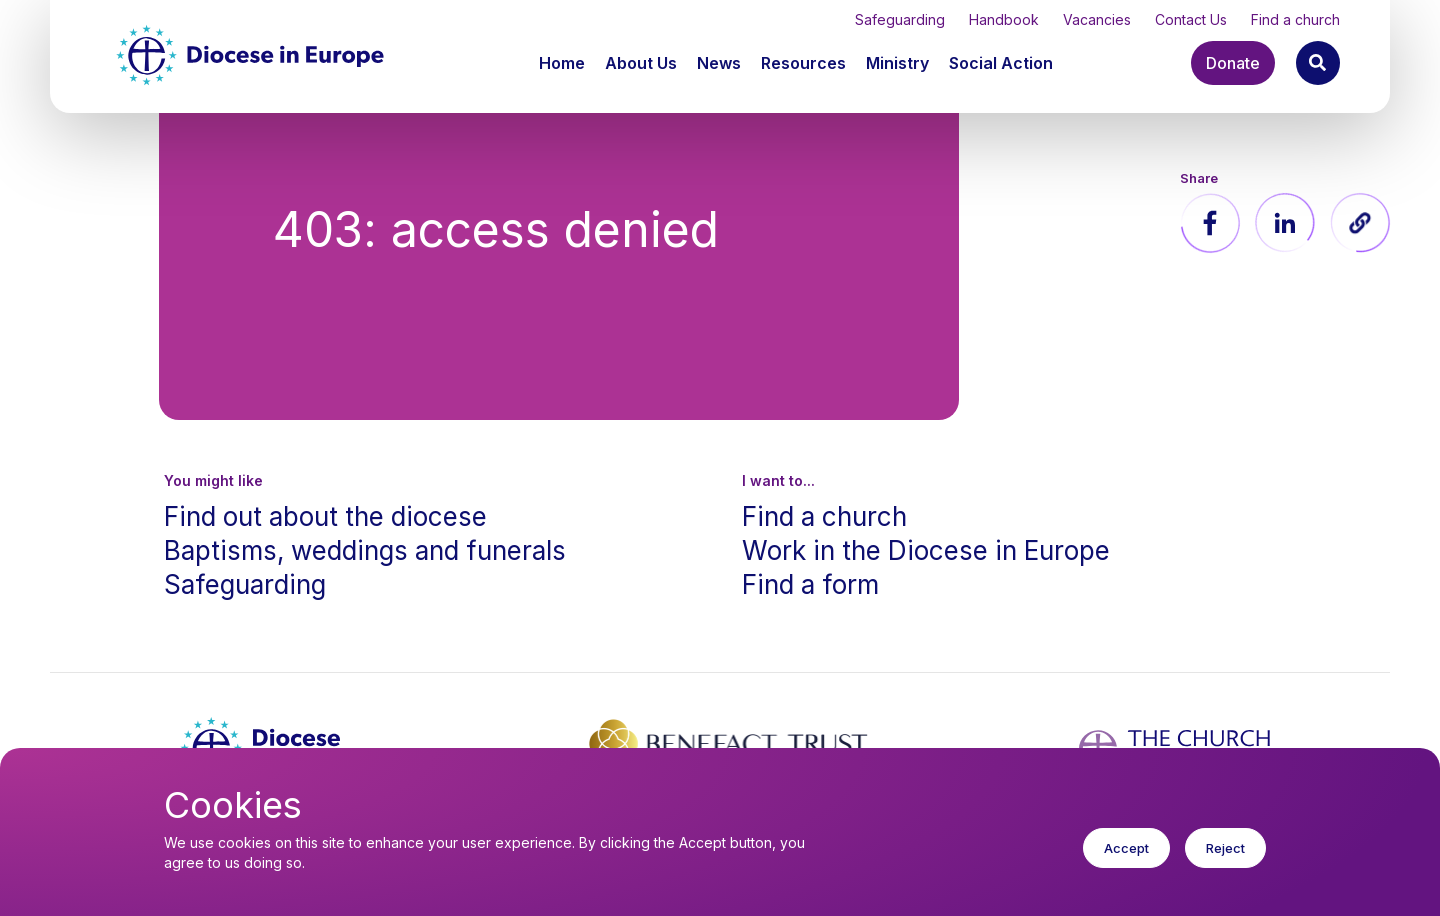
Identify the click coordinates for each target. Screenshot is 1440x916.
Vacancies (1097, 19)
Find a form (810, 584)
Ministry (897, 63)
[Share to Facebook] (1210, 223)
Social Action (1001, 63)
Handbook (1004, 19)
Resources (803, 63)
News (719, 63)
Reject (1225, 863)
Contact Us (1191, 19)
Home (562, 63)
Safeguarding (900, 19)
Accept (1126, 863)
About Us (641, 63)
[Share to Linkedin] (1285, 223)
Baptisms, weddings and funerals (365, 550)
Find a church (1295, 19)
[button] (643, 63)
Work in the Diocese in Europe (926, 550)
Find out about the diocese (325, 516)
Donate (1233, 63)
